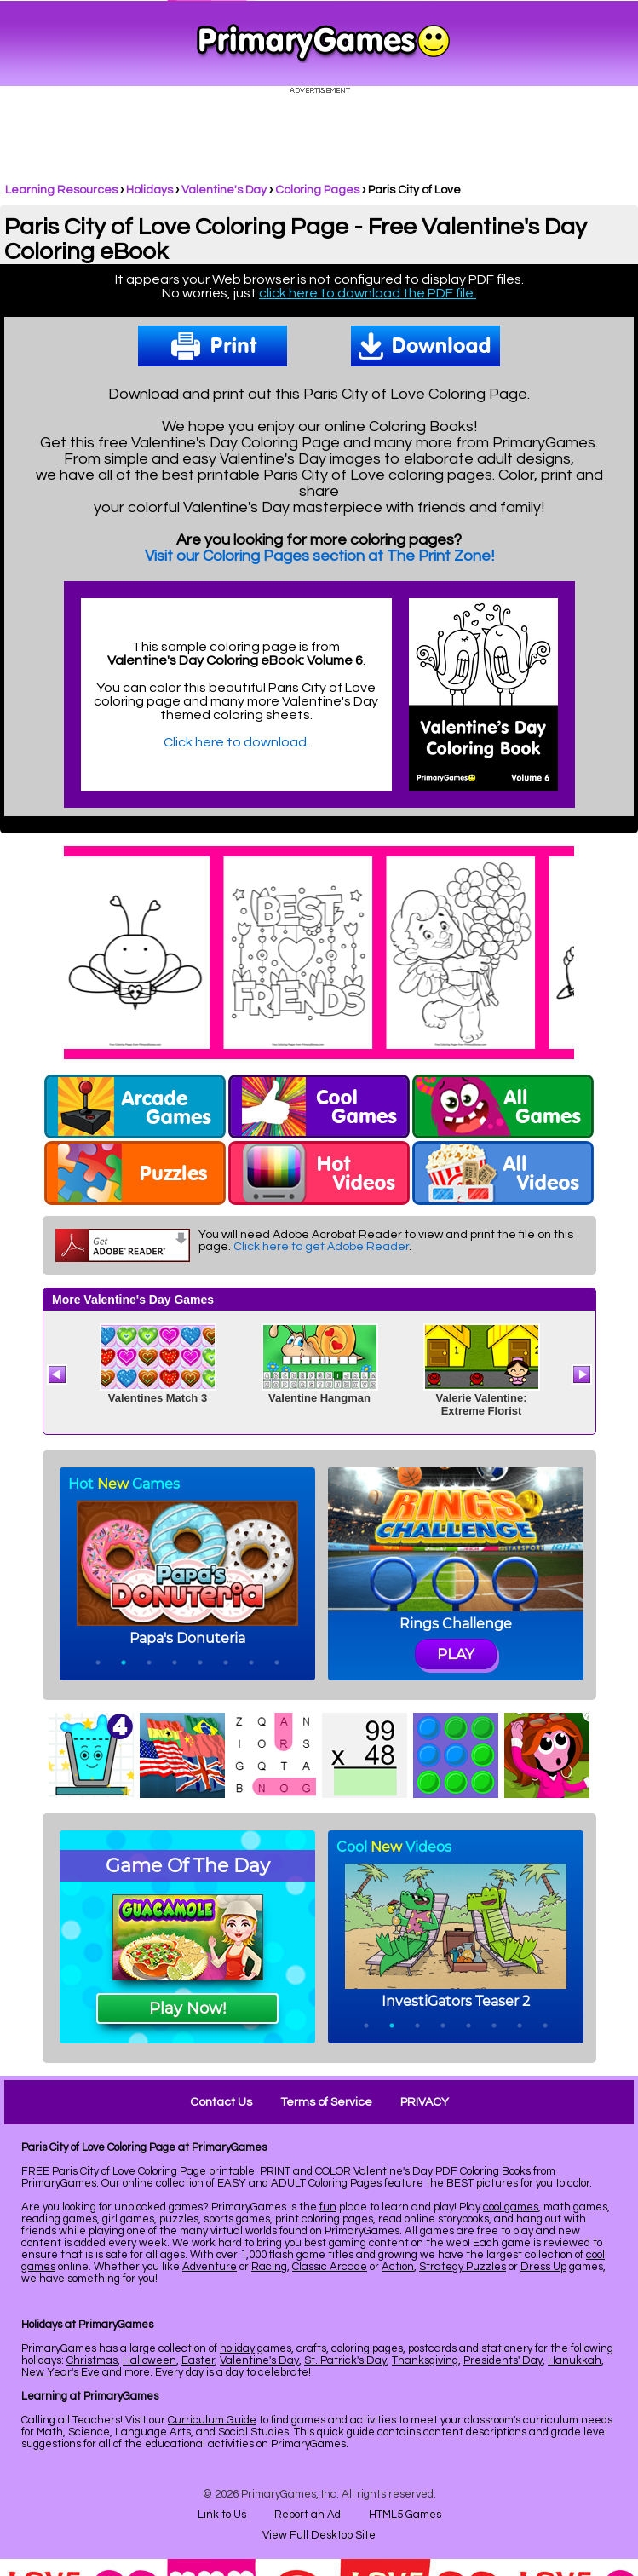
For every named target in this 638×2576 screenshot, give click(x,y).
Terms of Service (326, 2102)
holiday (237, 2348)
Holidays (149, 190)
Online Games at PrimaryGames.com (323, 43)
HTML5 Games (405, 2515)
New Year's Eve (60, 2372)
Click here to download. (236, 742)
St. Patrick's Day (345, 2360)
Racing (269, 2267)
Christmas (92, 2360)
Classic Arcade (329, 2267)
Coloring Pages (317, 190)
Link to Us (222, 2515)
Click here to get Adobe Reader (321, 1247)
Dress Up (543, 2267)
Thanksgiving (425, 2360)
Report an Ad (307, 2515)
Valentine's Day (224, 190)
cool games (510, 2207)
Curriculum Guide (212, 2420)
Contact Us (221, 2102)
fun (327, 2207)
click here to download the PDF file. (367, 293)
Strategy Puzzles (462, 2267)
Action (398, 2267)
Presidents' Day (503, 2360)
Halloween (149, 2360)
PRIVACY (424, 2102)
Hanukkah (574, 2360)
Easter (198, 2360)
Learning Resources (61, 190)
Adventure (209, 2267)
